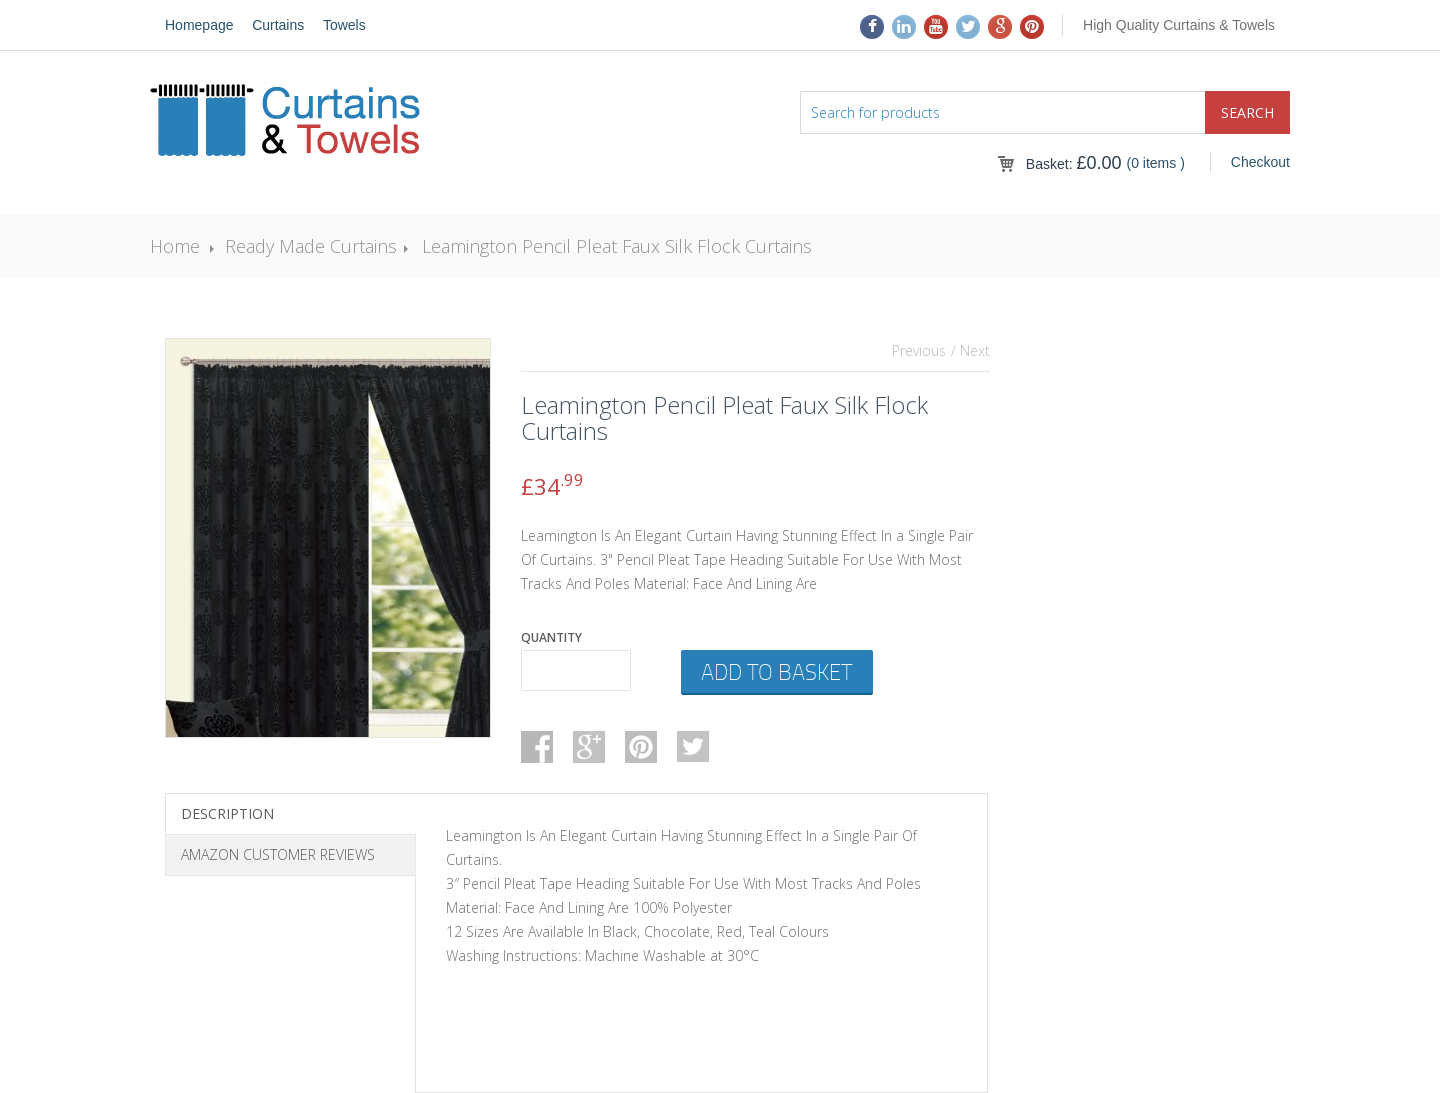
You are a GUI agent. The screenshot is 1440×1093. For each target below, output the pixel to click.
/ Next (970, 350)
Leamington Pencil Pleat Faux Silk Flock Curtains (617, 246)
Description (227, 813)
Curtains (278, 25)
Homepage (199, 25)
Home (175, 246)
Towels (344, 25)
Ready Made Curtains (311, 246)
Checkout (1260, 162)
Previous (919, 350)
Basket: (1074, 164)
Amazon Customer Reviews (278, 854)
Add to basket (777, 671)
